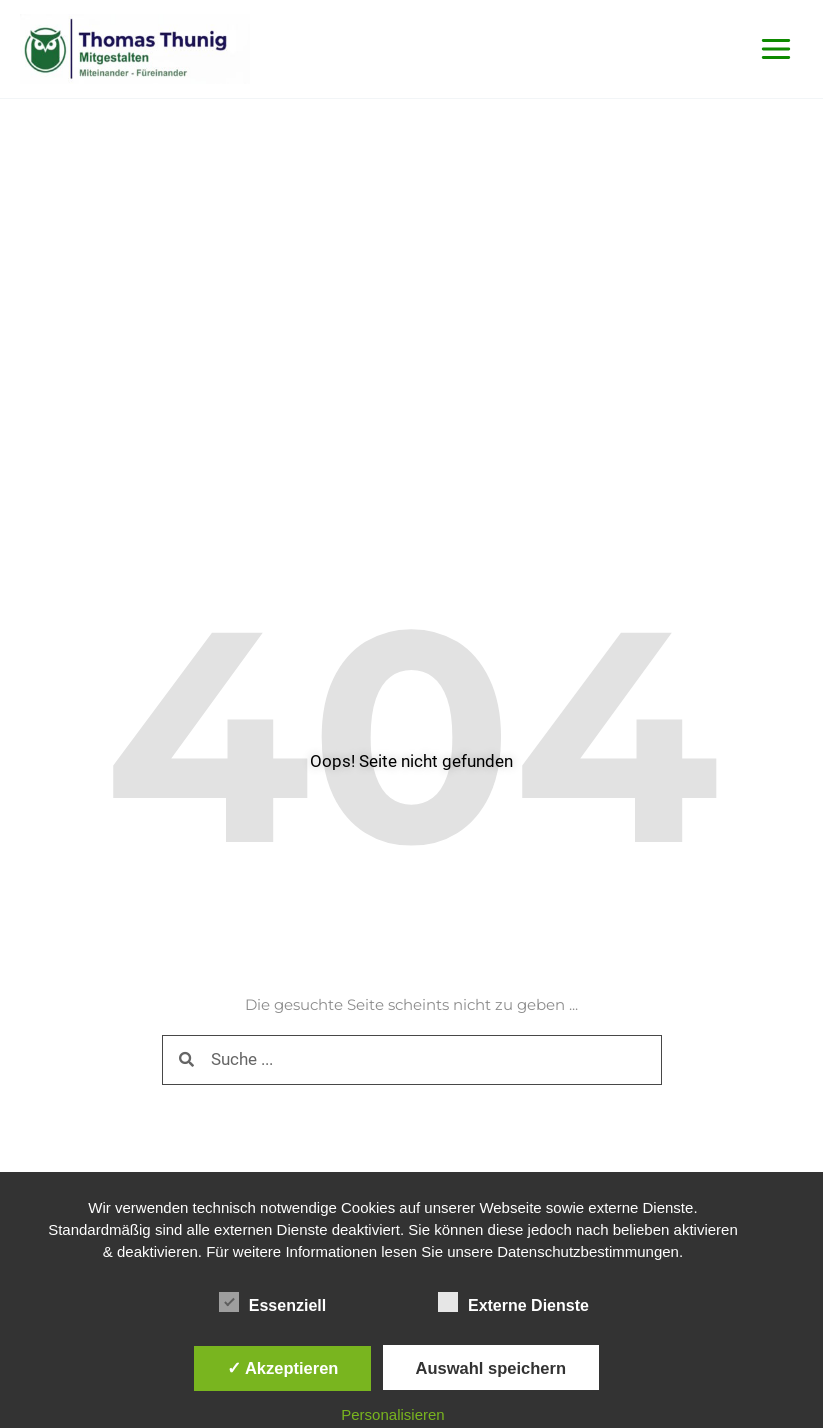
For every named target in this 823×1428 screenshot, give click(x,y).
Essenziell (272, 1302)
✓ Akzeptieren (283, 1368)
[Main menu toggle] (776, 49)
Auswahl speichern (491, 1368)
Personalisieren (392, 1414)
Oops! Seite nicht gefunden (411, 761)
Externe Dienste (513, 1302)
